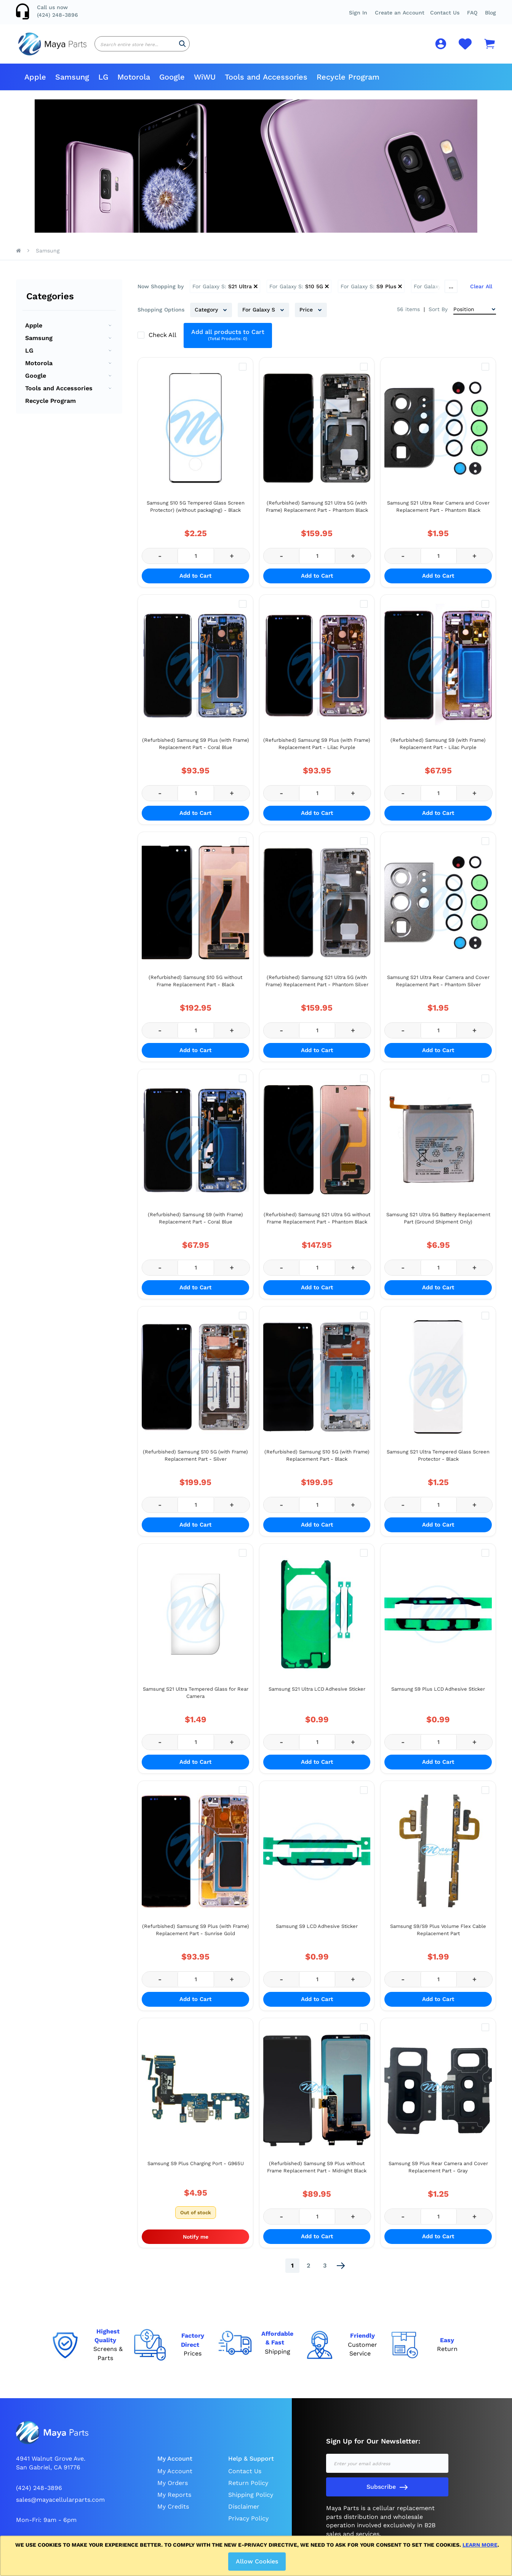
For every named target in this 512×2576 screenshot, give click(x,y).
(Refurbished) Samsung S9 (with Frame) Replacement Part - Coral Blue (195, 1224)
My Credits (173, 2512)
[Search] (182, 46)
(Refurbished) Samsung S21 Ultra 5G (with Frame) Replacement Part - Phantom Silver (317, 986)
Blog (490, 13)
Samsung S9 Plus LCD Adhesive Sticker (438, 1695)
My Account (174, 2477)
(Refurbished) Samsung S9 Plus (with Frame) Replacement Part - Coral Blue (195, 749)
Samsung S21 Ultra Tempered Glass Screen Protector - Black (438, 1461)
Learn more (480, 2545)
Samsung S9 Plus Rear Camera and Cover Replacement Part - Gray (438, 2173)
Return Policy (248, 2488)
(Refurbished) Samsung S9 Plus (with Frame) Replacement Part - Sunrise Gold (195, 1935)
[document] (257, 2556)
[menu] (256, 82)
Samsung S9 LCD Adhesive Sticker (317, 1932)
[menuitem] (35, 82)
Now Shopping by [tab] (161, 292)
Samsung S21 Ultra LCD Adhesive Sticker (317, 1695)
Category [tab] (207, 316)
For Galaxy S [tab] (259, 316)
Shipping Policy (250, 2500)
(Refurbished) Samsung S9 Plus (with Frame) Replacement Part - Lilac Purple (316, 749)
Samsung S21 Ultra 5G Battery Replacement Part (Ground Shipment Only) (438, 1224)
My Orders (172, 2488)
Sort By (438, 315)
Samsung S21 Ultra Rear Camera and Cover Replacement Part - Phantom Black (438, 512)
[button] (472, 12)
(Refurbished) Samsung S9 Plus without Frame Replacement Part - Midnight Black (316, 2173)
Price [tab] (307, 316)
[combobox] (142, 46)
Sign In (358, 13)
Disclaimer (243, 2512)
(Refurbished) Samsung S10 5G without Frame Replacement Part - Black (195, 986)
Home (18, 256)
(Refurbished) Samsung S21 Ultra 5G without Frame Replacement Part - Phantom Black (317, 1224)
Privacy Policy (248, 2524)
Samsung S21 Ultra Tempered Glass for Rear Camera (195, 1698)
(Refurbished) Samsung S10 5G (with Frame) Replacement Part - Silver (195, 1461)
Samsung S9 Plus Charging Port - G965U (195, 2169)
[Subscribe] (387, 2492)
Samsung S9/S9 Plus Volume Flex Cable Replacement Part (438, 1935)
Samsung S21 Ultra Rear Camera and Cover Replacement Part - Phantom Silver (438, 986)
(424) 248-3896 (57, 15)
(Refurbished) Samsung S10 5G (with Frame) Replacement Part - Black (317, 1461)
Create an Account (399, 13)
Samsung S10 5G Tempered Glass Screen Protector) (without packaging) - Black (196, 512)
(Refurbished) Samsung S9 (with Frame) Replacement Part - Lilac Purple (438, 749)
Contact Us (444, 13)
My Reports (174, 2500)
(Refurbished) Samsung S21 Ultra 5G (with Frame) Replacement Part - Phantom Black (317, 512)
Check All (163, 340)
